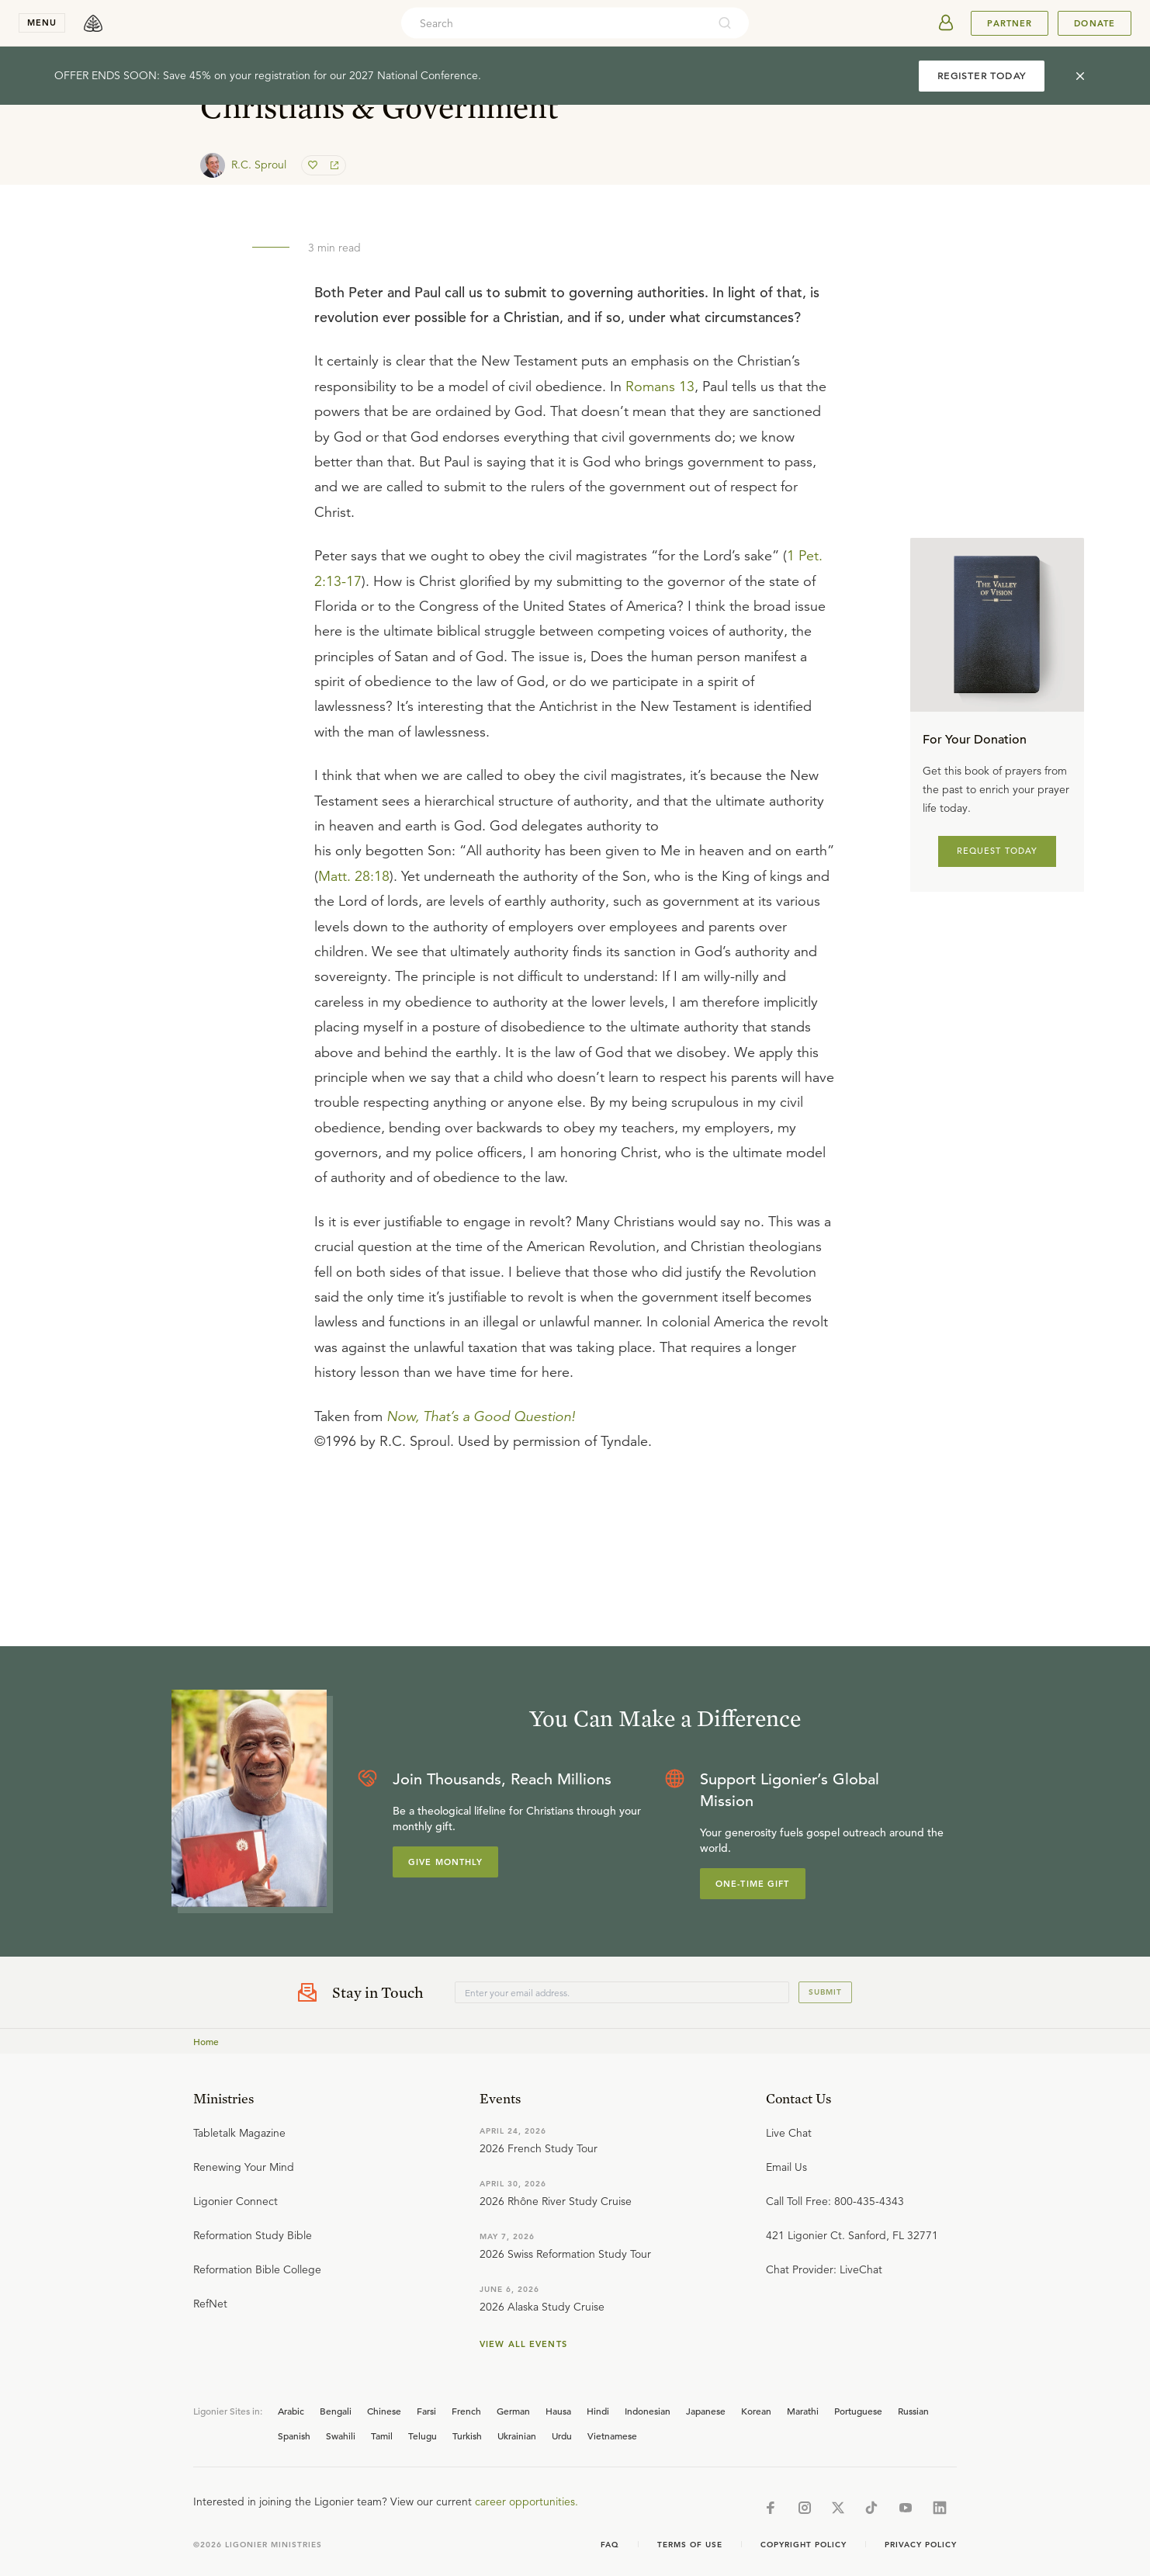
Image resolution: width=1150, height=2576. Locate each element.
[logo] (93, 23)
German (513, 2410)
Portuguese (858, 2410)
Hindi (598, 2410)
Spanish (294, 2435)
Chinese (384, 2410)
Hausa (558, 2410)
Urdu (562, 2435)
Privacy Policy (921, 2545)
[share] (333, 165)
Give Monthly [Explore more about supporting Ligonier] (445, 1862)
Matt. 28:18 (354, 876)
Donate (1094, 23)
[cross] (1080, 76)
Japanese (706, 2410)
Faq (610, 2545)
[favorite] (314, 165)
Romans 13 (660, 386)
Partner (1009, 23)
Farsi (426, 2410)
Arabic (291, 2410)
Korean (756, 2410)
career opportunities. (526, 2501)
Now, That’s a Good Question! (480, 1416)
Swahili (340, 2435)
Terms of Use (689, 2545)
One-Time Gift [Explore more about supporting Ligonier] (752, 1883)
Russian (913, 2410)
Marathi (803, 2410)
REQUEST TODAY (997, 850)
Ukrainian (516, 2435)
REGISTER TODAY (981, 75)
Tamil (382, 2435)
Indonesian (647, 2410)
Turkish (467, 2435)
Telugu (422, 2435)
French (466, 2410)
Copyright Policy (803, 2545)
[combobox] (554, 23)
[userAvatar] (945, 23)
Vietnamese (612, 2435)
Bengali (336, 2410)
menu (42, 22)
